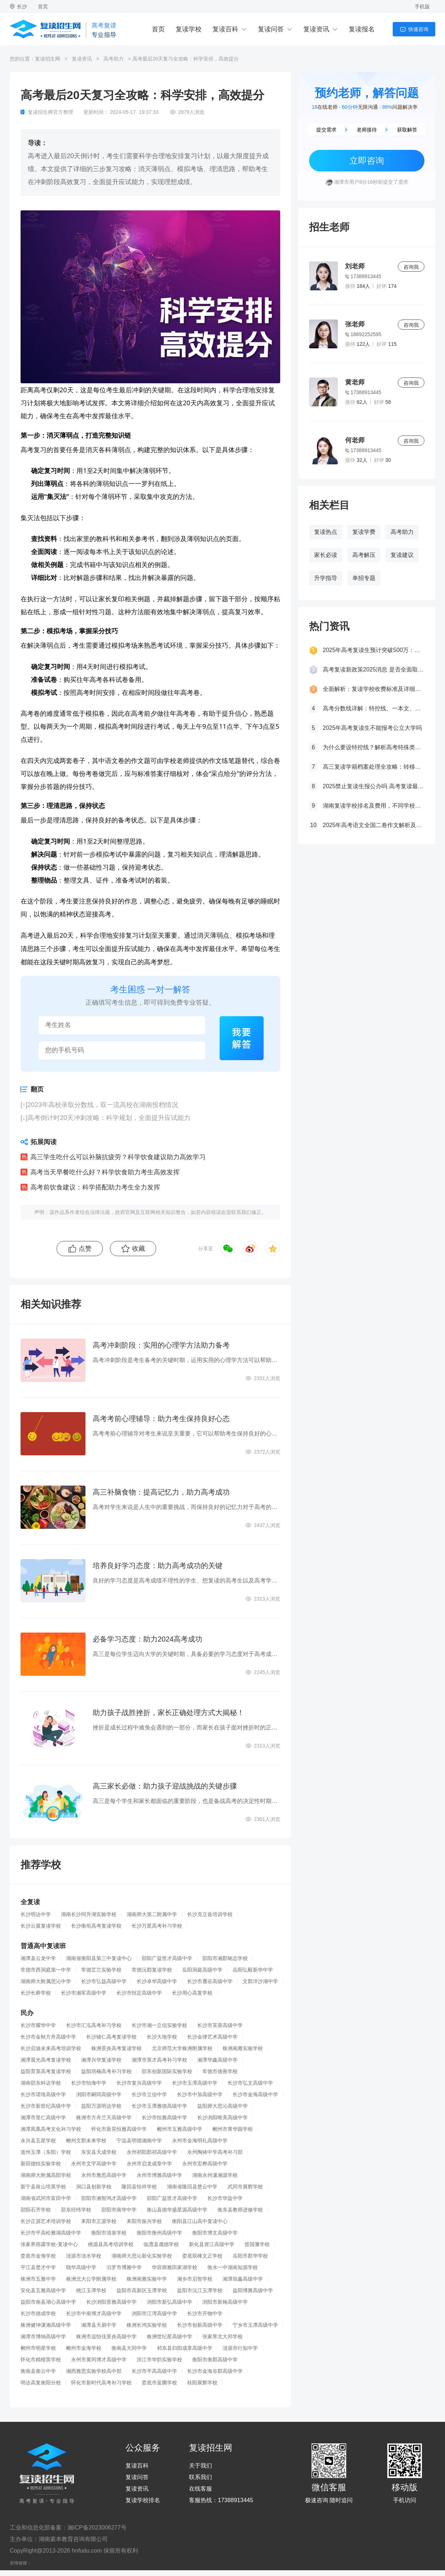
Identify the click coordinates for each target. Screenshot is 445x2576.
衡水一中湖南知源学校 (232, 2267)
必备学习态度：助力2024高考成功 (148, 1639)
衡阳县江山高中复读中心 (200, 2221)
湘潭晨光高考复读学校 (46, 2059)
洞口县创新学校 (93, 2186)
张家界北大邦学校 (222, 2336)
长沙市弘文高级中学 (250, 2082)
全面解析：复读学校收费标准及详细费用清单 (373, 689)
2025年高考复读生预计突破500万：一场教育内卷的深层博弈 (373, 650)
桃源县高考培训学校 (110, 2244)
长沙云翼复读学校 (41, 1925)
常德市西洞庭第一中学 (46, 1969)
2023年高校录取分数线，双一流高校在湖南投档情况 (102, 1104)
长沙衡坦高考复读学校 (96, 1925)
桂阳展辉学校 (202, 2382)
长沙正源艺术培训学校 (46, 2221)
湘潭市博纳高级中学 (43, 2336)
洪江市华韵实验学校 (159, 2359)
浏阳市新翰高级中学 (225, 2301)
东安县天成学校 (98, 2152)
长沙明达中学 (36, 1914)
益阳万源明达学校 (101, 2105)
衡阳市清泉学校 (109, 2232)
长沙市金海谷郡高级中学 (215, 2371)
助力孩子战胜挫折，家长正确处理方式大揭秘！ (168, 1712)
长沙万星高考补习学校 (157, 1925)
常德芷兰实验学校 (101, 1969)
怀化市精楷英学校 (41, 2359)
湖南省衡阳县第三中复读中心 (99, 1958)
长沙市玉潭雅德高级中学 (159, 2105)
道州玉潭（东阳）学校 (46, 2152)
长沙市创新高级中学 (199, 2324)
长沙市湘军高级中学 (83, 1992)
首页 (43, 6)
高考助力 (113, 59)
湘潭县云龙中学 (38, 1958)
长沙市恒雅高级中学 (164, 2117)
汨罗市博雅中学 (124, 2267)
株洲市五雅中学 (38, 2278)
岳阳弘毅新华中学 (253, 1969)
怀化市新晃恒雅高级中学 (119, 2128)
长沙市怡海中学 (88, 2082)
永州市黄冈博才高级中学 (99, 2359)
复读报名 (362, 29)
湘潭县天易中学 (98, 2324)
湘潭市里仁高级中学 (43, 2117)
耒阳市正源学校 (98, 2221)
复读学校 (189, 29)
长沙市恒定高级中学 (139, 1992)
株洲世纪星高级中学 (169, 2336)
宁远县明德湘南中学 (139, 2140)
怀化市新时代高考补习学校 (101, 2382)
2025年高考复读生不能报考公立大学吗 (372, 728)
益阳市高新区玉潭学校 (141, 2290)
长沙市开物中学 (204, 2313)
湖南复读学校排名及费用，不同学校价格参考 (373, 806)
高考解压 (363, 555)
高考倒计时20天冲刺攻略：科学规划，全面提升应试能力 (108, 1117)
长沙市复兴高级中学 (139, 2082)
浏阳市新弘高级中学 (169, 2301)
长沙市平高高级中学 (154, 2371)
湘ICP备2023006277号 (97, 2527)
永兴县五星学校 (38, 2140)
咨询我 (411, 267)
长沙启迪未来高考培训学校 (51, 2048)
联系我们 (200, 2477)
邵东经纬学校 (76, 2209)
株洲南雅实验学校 (242, 2048)
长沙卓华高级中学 (157, 1981)
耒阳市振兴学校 (144, 2221)
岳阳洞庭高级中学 (202, 1969)
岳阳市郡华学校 (250, 2255)
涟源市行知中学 (240, 2347)
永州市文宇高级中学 (93, 2163)
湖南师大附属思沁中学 (46, 1981)
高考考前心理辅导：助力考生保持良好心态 (161, 1419)
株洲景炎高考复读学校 (116, 2048)
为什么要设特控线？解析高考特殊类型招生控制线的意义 (373, 747)
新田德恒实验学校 (41, 2163)
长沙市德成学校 (38, 2313)
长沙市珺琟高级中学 (43, 2094)
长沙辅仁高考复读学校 (111, 2036)
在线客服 (200, 2489)
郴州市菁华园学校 (232, 2128)
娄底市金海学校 (38, 2255)
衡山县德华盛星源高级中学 (177, 2209)
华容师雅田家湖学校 (174, 2267)
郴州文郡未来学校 (86, 2140)
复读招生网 (47, 59)
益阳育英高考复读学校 (46, 2071)
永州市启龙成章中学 (149, 2163)
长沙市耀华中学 (38, 2025)
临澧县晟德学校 (161, 2244)
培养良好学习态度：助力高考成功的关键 (157, 1566)
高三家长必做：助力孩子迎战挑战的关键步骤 (165, 1786)
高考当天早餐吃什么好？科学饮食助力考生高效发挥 (105, 1172)
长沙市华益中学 (225, 2198)
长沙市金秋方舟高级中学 (48, 2036)
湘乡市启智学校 (194, 2278)
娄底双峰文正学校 (202, 2255)
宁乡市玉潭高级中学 (255, 2324)
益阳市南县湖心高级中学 (48, 2301)
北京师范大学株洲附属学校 (182, 2048)
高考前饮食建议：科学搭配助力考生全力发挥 (95, 1187)
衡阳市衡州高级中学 (159, 2232)
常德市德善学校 (220, 2071)
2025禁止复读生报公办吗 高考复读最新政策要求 (373, 786)
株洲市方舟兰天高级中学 (104, 2117)
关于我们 (200, 2466)
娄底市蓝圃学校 (159, 2382)
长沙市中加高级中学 (199, 2094)
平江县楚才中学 (38, 2267)
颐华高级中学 (81, 2267)
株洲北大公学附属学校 (91, 2278)
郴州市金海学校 (83, 2347)
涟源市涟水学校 (83, 2255)
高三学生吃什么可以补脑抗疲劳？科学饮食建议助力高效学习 (118, 1157)
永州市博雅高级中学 (159, 2175)
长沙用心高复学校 (192, 1992)
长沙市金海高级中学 (255, 2094)
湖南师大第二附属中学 (152, 1914)
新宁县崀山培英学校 (43, 2186)
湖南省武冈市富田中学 (46, 2198)
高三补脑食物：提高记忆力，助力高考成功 (161, 1492)
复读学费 (363, 532)
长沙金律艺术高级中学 (212, 2036)
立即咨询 (366, 160)
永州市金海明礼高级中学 (200, 2140)
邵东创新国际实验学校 (167, 2071)
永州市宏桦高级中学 (205, 2163)
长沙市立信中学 (149, 2094)
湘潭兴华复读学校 (101, 2059)
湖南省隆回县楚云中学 (192, 2186)
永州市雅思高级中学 (104, 2175)
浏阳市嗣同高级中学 (99, 2094)
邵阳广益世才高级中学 (167, 1958)
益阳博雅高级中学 (253, 2290)
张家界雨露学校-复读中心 (49, 2244)
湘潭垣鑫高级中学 (242, 2278)
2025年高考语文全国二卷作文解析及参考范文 (373, 825)
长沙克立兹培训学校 (210, 1914)
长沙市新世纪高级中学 (46, 2105)
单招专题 (363, 578)
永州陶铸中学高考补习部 (215, 2152)
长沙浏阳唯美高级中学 (222, 2117)
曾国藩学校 (257, 2244)
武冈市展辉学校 (245, 2186)
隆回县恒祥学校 (139, 2186)
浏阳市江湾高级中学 (154, 2313)
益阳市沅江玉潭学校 (199, 2290)
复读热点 (325, 532)
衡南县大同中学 (129, 2347)
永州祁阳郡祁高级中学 (152, 2152)
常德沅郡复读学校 (152, 1969)
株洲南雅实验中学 (147, 2278)
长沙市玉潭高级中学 (194, 2082)
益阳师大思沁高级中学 (222, 2105)
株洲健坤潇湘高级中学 (46, 2324)
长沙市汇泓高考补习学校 (94, 2025)
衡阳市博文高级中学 (215, 2232)
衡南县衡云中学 (38, 2371)
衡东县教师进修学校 (240, 2209)
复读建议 (402, 555)
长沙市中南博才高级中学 (94, 2313)
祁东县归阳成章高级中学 (184, 2347)
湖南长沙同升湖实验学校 (88, 1914)
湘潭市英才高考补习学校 (159, 2059)
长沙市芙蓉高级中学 (220, 2025)
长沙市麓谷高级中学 (210, 1981)
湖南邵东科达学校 (41, 2082)
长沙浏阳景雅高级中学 (111, 2301)
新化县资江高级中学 (211, 2244)
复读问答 (271, 29)
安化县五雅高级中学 (43, 2290)
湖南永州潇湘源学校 (215, 2175)
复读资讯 (316, 29)
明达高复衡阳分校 (41, 2382)
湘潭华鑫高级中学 (217, 2059)
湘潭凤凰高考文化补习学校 (51, 2128)
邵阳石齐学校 (36, 2209)
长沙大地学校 (162, 2036)
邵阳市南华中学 (119, 2209)
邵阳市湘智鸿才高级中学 (109, 2198)
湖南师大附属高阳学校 (46, 2175)
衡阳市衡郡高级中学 (215, 2359)
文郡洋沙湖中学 (260, 1981)
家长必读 (325, 555)
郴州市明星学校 (38, 2347)
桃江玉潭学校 (91, 2290)
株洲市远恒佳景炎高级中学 (106, 2336)
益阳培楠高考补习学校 (106, 2071)
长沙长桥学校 (36, 1992)
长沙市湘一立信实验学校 (159, 2025)
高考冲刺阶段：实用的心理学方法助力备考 (161, 1345)
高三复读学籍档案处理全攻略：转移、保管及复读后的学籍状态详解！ (373, 767)
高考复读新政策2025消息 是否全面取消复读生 (373, 669)
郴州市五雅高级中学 (179, 2128)
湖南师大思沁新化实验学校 (141, 2255)
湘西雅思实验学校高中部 (94, 2371)
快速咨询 (418, 29)
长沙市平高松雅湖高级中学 (51, 2232)
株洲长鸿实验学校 (147, 2324)
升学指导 (325, 578)
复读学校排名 (142, 2500)
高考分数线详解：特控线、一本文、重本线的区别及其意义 (373, 708)
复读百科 (225, 29)
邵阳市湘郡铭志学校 (225, 1958)
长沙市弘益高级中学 (104, 1981)
